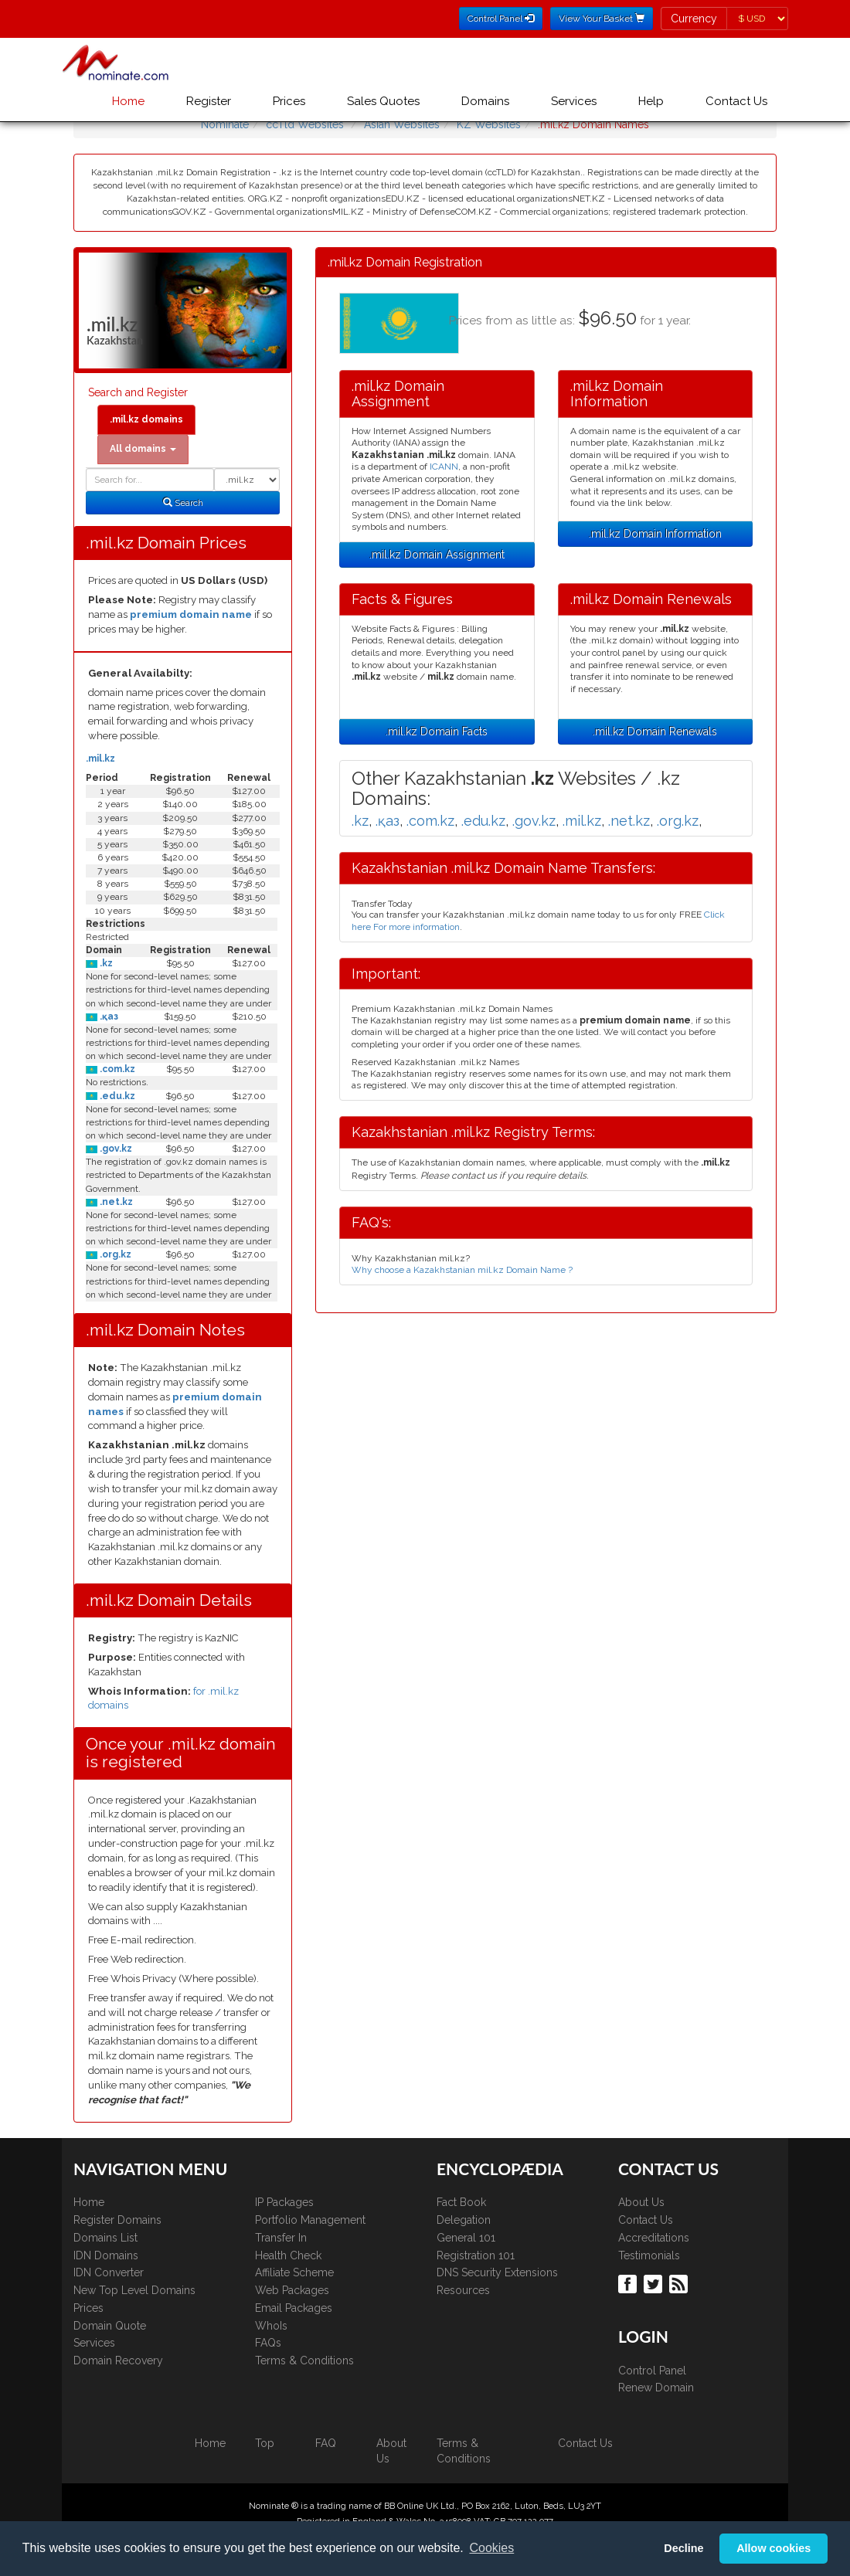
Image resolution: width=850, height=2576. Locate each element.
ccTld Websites (305, 124)
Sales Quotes (383, 101)
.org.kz (114, 1254)
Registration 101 (476, 2255)
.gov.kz (114, 1148)
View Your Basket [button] (601, 18)
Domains (485, 101)
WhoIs (271, 2326)
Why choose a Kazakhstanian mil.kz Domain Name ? (462, 1269)
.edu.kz (116, 1096)
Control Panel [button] (501, 18)
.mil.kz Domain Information (655, 534)
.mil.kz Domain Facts (437, 731)
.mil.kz (100, 758)
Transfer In (281, 2238)
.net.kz (115, 1201)
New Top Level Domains (134, 2290)
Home (128, 101)
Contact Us (736, 101)
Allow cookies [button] (773, 2548)
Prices (289, 101)
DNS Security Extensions (497, 2272)
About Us (641, 2202)
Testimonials (649, 2255)
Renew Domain (656, 2387)
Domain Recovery (118, 2360)
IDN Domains (105, 2255)
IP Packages (284, 2202)
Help (651, 101)
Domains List (105, 2238)
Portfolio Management (310, 2220)
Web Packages (292, 2290)
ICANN (444, 466)
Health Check (288, 2255)
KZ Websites (489, 124)
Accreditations (653, 2238)
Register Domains (117, 2220)
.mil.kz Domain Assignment (437, 554)
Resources (463, 2290)
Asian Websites (402, 124)
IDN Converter (108, 2272)
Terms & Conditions (304, 2360)
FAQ (325, 2443)
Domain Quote (109, 2326)
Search (183, 502)
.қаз (107, 1016)
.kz (105, 963)
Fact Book (461, 2202)
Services (574, 101)
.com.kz (116, 1069)
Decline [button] (683, 2548)
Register (208, 101)
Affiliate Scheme (294, 2272)
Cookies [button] (491, 2547)
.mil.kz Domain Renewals (655, 731)
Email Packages (293, 2308)
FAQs (268, 2343)
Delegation (464, 2220)
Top (264, 2443)
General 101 (466, 2238)
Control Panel (652, 2370)
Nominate (225, 124)
